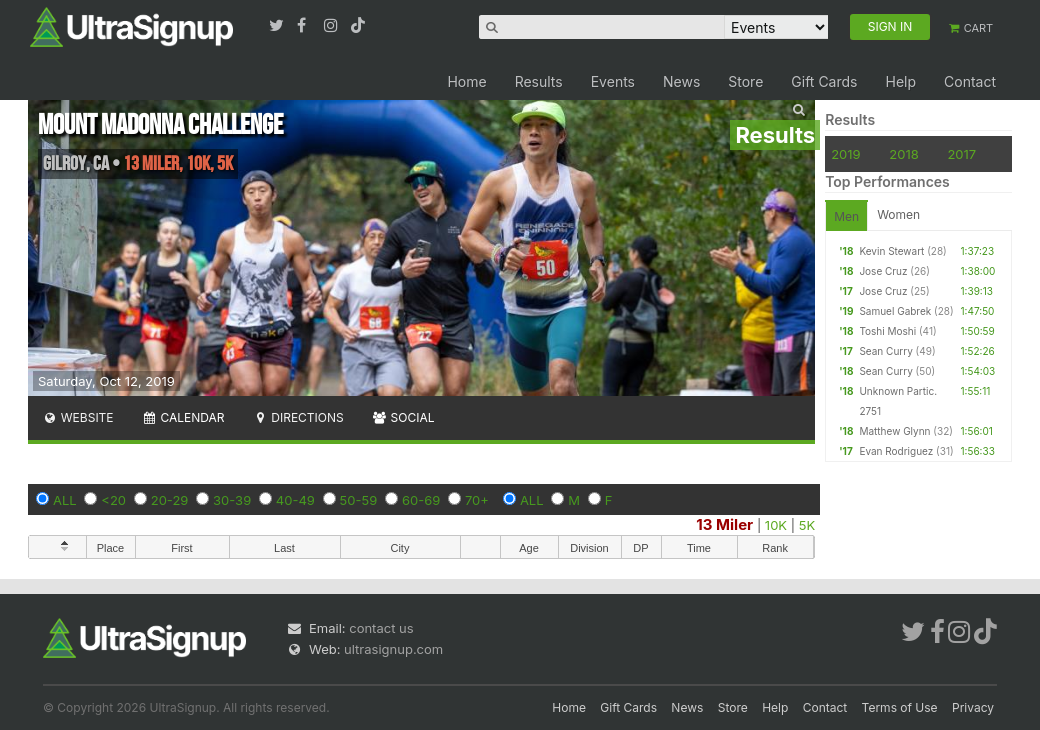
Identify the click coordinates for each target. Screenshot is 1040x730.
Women (898, 214)
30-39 (232, 500)
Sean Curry (885, 351)
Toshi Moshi (887, 331)
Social (403, 417)
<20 (113, 500)
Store (745, 81)
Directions (297, 417)
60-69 (421, 500)
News (681, 81)
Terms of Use (900, 707)
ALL (65, 500)
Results (539, 81)
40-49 (295, 500)
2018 (903, 154)
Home (466, 81)
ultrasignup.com (393, 649)
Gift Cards (824, 81)
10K (776, 525)
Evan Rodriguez (896, 451)
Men (846, 216)
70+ (477, 500)
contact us (381, 628)
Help (900, 81)
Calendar (183, 417)
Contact (970, 81)
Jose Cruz (883, 271)
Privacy (973, 707)
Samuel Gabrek (895, 311)
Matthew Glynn (894, 431)
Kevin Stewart (891, 251)
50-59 (359, 500)
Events (613, 81)
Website (78, 417)
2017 (961, 154)
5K (807, 525)
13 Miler (724, 524)
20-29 (170, 500)
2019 (845, 154)
